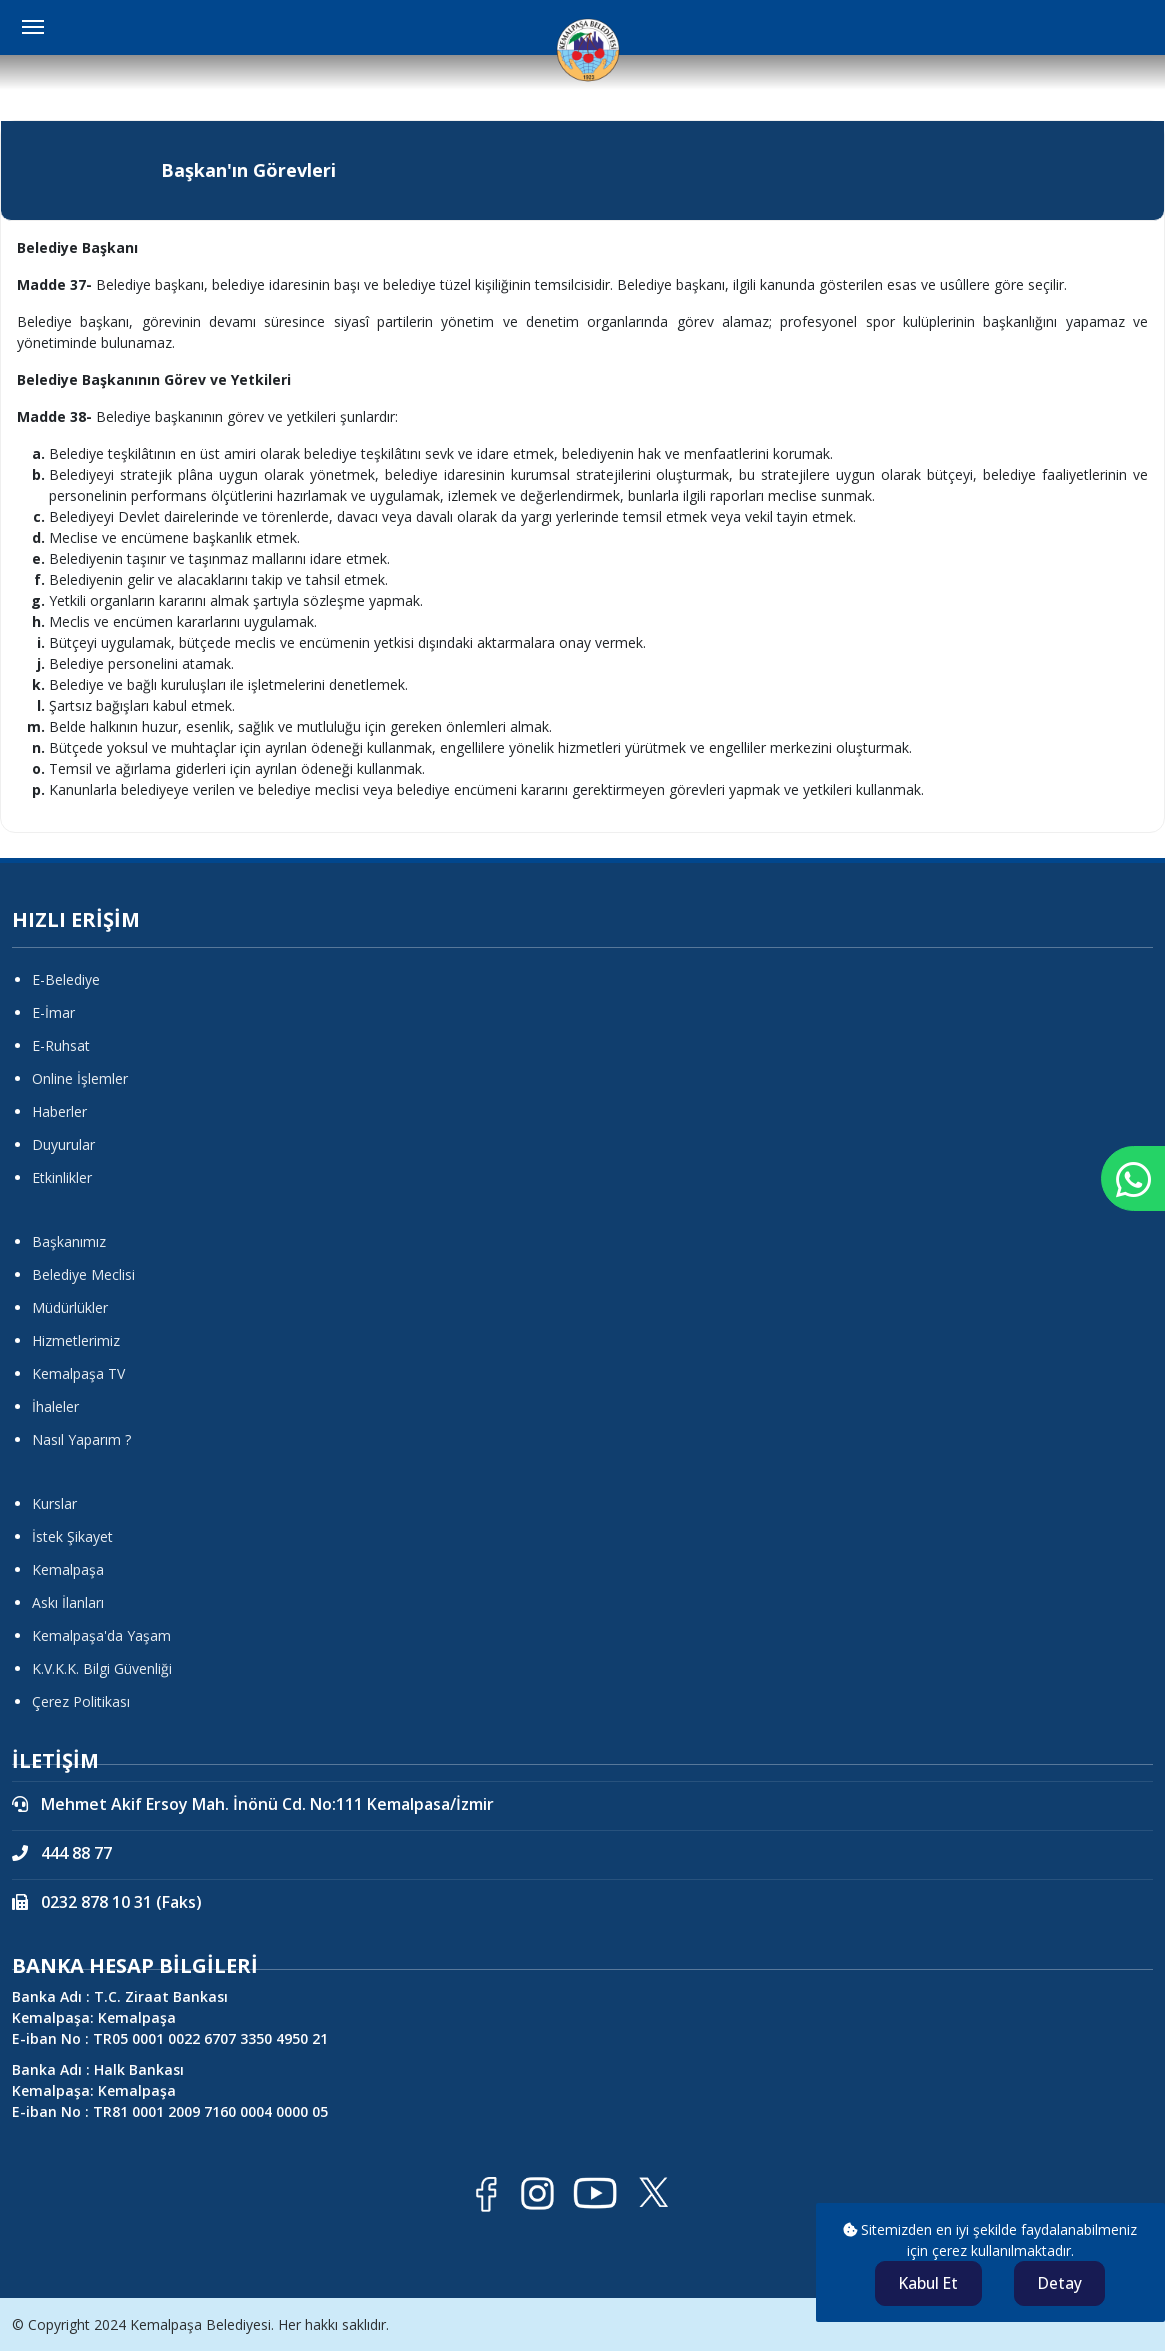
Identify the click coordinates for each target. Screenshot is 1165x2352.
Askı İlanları (68, 1602)
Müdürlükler (70, 1307)
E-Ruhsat (61, 1045)
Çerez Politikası (81, 1701)
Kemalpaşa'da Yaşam (101, 1635)
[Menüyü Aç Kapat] (33, 27)
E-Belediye (66, 979)
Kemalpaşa (68, 1569)
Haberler (59, 1111)
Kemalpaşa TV (78, 1373)
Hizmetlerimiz (76, 1340)
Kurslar (54, 1503)
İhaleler (55, 1406)
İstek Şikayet (72, 1536)
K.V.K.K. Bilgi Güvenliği (102, 1668)
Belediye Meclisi (83, 1274)
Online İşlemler (80, 1078)
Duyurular (63, 1144)
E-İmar (53, 1012)
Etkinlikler (62, 1177)
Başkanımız (69, 1241)
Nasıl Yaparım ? (81, 1439)
